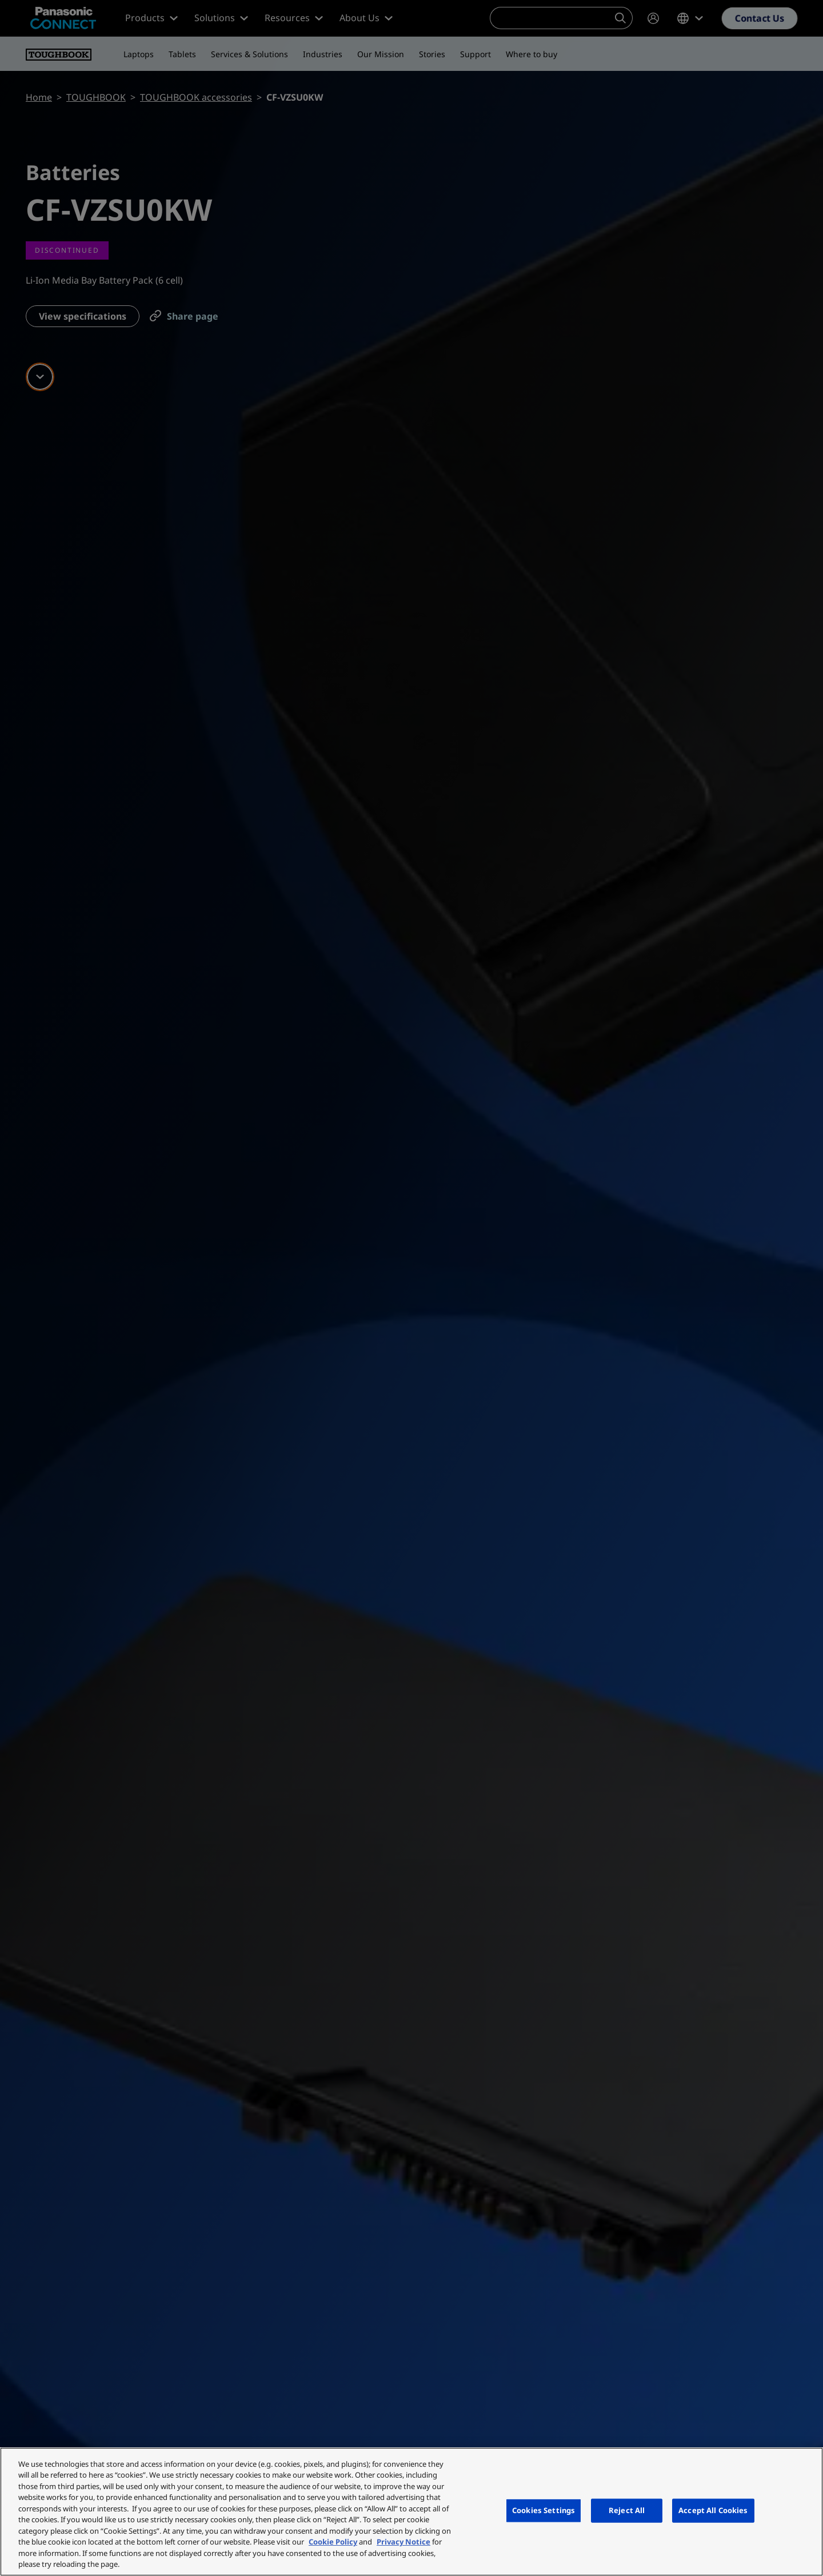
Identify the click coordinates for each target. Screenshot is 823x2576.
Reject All (627, 2510)
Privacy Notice (403, 2542)
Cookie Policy (333, 2542)
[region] (411, 2511)
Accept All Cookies (713, 2510)
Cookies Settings (543, 2510)
